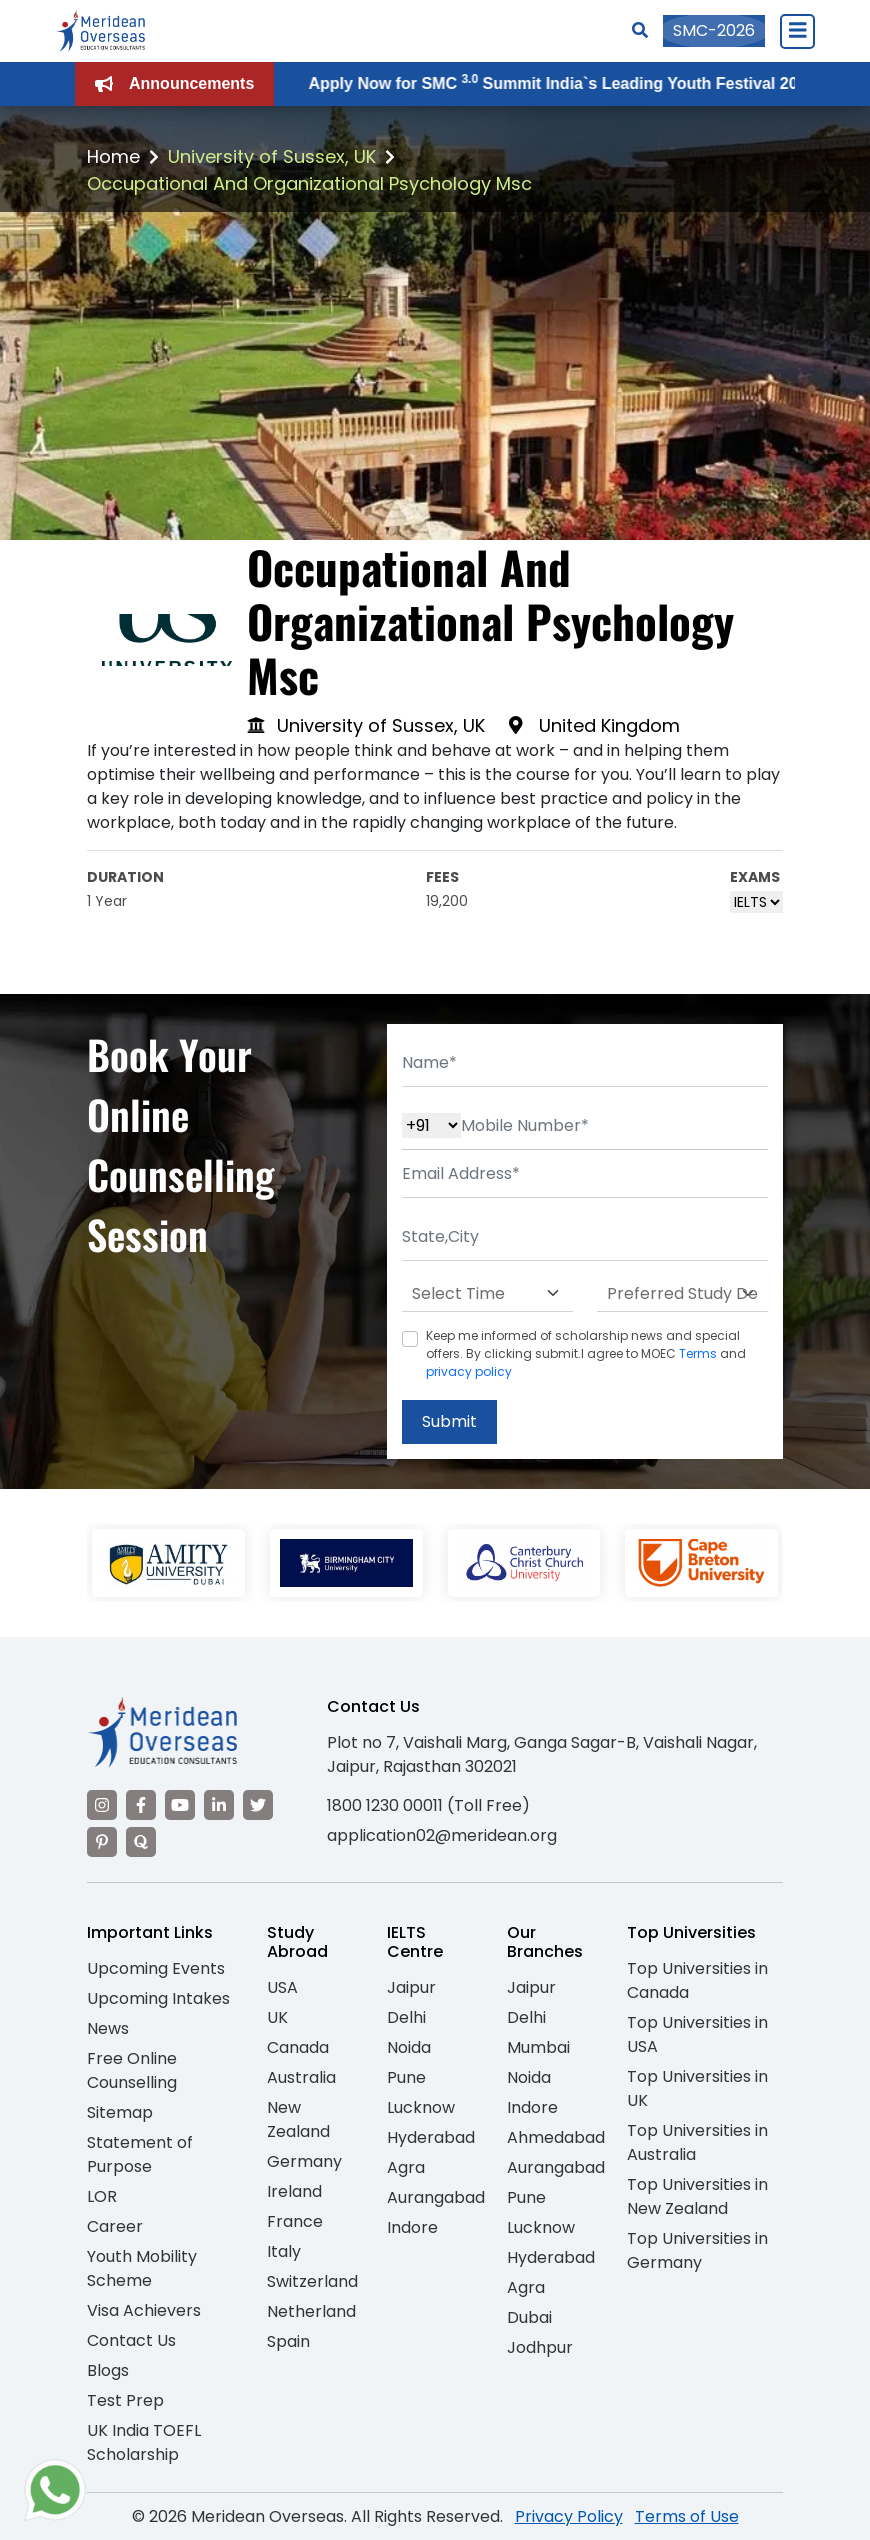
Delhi (406, 2017)
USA (282, 1987)
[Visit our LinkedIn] (219, 1805)
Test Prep (125, 2400)
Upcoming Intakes (158, 1998)
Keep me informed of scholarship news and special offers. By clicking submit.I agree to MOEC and (586, 1353)
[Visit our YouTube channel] (180, 1805)
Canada (298, 2047)
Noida (409, 2047)
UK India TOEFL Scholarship (144, 2442)
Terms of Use (687, 2516)
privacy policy (469, 1371)
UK (277, 2017)
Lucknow (421, 2107)
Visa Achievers (144, 2310)
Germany (304, 2161)
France (295, 2221)
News (108, 2028)
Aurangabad (436, 2197)
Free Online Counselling (132, 2070)
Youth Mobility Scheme (142, 2268)
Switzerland (312, 2281)
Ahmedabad (556, 2137)
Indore (412, 2227)
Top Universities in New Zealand (697, 2196)
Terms (698, 1353)
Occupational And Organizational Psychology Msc (309, 183)
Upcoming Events (156, 1968)
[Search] (640, 30)
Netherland (311, 2311)
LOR (102, 2196)
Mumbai (538, 2047)
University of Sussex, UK (272, 156)
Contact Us (131, 2340)
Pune (406, 2077)
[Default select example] (487, 1294)
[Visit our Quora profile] (141, 1842)
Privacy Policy (569, 2516)
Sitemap (120, 2112)
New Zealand (298, 2119)
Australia (301, 2077)
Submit (449, 1421)
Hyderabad (431, 2137)
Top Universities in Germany (697, 2250)
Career (115, 2226)
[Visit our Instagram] (102, 1805)
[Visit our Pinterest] (102, 1842)
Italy (284, 2251)
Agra (406, 2167)
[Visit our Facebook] (141, 1805)
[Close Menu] (797, 31)
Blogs (108, 2370)
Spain (288, 2341)
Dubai (529, 2317)
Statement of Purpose (140, 2154)
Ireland (294, 2191)
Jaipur (411, 1987)
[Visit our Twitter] (258, 1805)
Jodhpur (540, 2347)
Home (113, 156)
